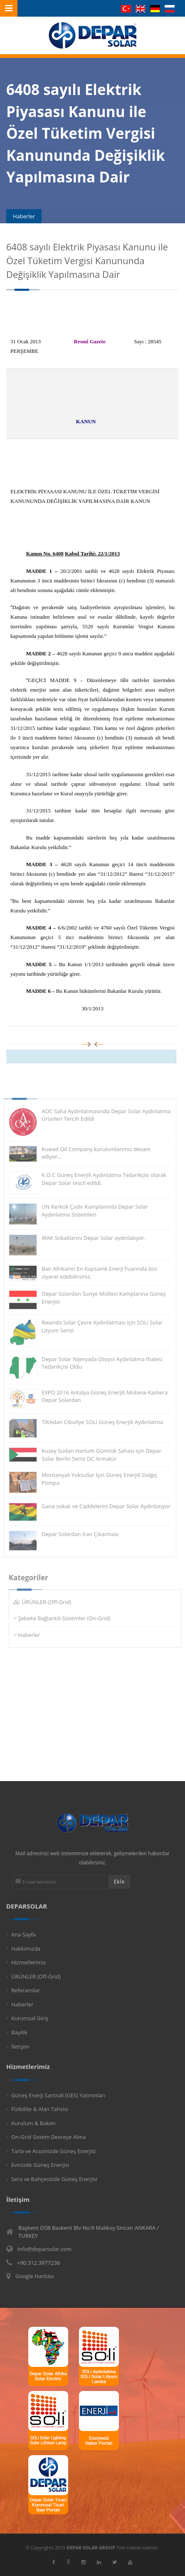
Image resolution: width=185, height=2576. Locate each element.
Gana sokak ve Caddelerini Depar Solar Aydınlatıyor (101, 1506)
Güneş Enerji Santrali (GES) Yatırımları (58, 2095)
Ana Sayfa (23, 1934)
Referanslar (25, 1990)
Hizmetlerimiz (28, 1962)
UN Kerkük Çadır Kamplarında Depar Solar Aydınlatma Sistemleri (90, 1210)
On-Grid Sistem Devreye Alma (48, 2137)
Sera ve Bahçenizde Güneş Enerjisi (54, 2179)
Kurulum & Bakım (33, 2123)
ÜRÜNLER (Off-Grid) (50, 1602)
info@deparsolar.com (44, 2249)
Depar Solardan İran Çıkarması (75, 1534)
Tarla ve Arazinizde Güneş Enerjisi (53, 2151)
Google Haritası (34, 2276)
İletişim (20, 2046)
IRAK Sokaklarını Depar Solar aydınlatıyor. (89, 1238)
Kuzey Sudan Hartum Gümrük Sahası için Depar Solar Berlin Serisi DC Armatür (97, 1454)
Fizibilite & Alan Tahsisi (39, 2109)
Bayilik (19, 2032)
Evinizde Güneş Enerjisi (40, 2165)
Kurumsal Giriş (29, 2018)
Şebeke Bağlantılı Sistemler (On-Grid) (68, 1618)
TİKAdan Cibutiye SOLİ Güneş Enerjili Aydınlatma (98, 1422)
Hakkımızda (25, 1948)
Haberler (33, 1635)
